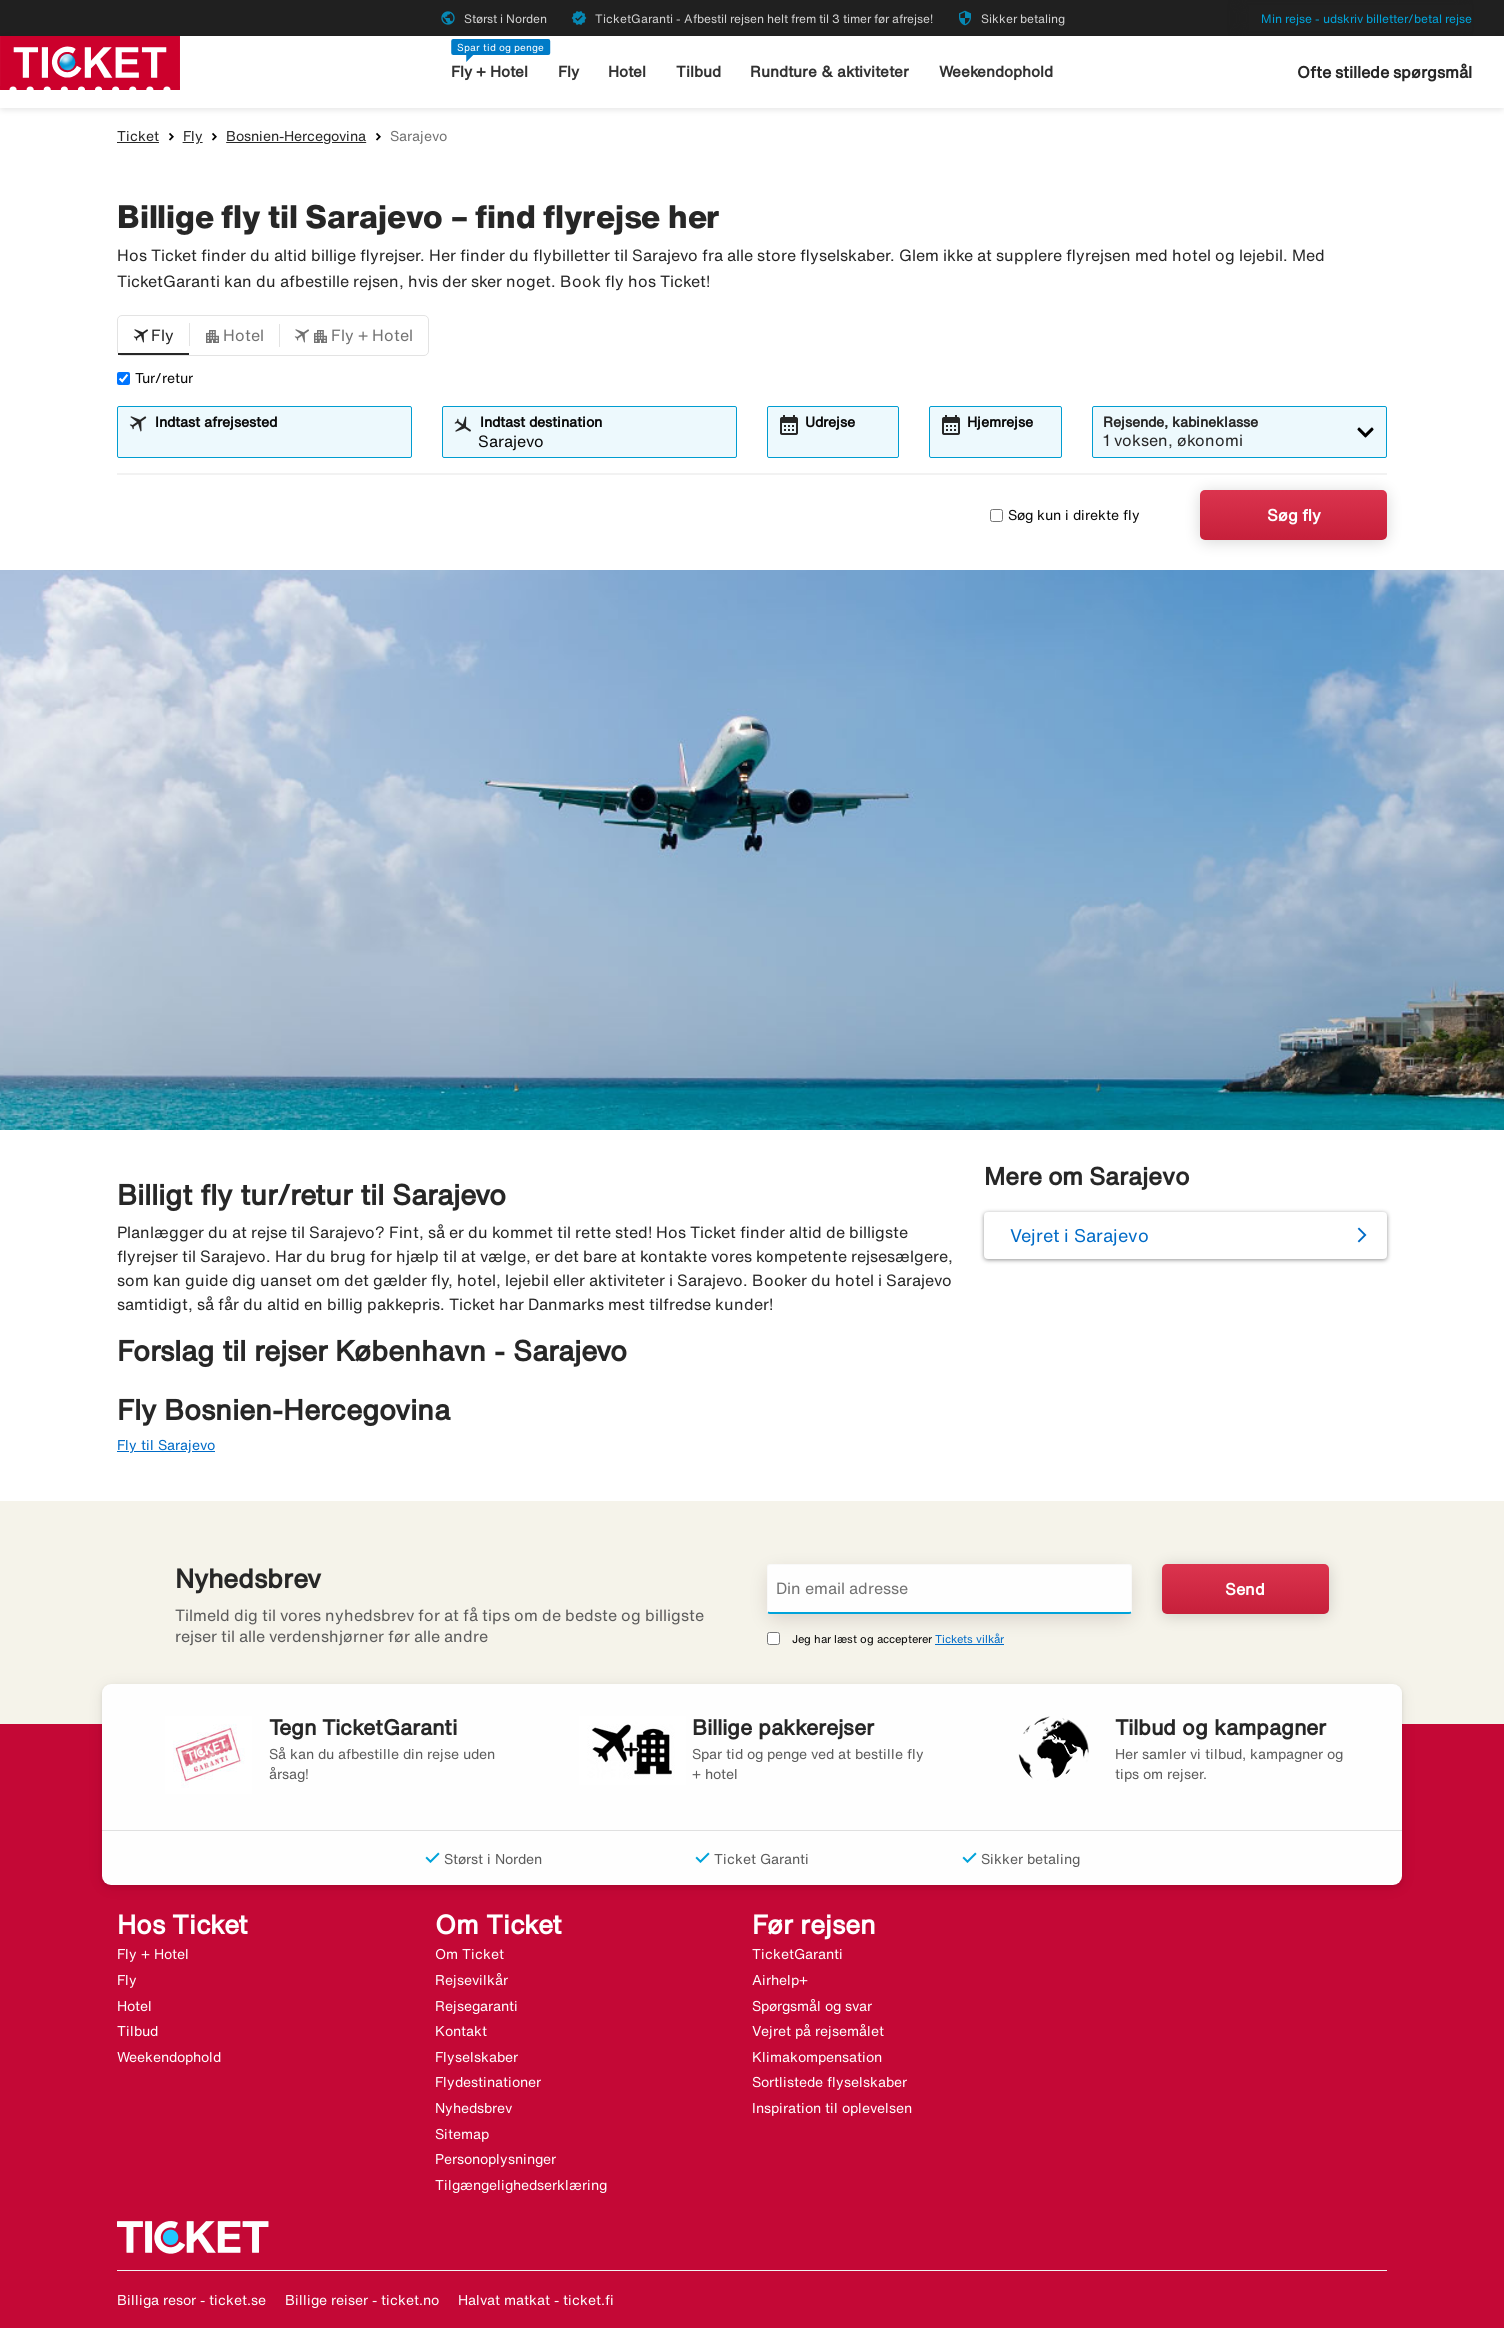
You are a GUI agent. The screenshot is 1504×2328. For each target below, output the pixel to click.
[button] (153, 336)
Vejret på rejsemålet (818, 2031)
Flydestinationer (488, 2082)
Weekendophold (996, 71)
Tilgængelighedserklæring (521, 2185)
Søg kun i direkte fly (1065, 515)
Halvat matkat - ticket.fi (536, 2300)
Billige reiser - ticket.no (362, 2300)
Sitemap (462, 2134)
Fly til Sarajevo (166, 1445)
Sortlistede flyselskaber (829, 2082)
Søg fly (1294, 515)
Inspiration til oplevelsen (832, 2108)
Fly (568, 71)
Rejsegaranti (476, 2006)
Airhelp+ (780, 1980)
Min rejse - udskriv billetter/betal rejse (1366, 18)
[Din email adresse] (949, 1589)
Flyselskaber (476, 2057)
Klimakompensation (817, 2057)
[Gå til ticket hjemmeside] (90, 61)
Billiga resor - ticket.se (191, 2300)
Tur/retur (155, 378)
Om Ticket (469, 1954)
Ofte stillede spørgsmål (1384, 72)
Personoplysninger (495, 2159)
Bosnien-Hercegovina (296, 136)
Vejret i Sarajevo (1079, 1235)
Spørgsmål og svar (812, 2006)
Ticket (138, 136)
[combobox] (277, 441)
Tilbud (698, 71)
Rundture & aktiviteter (829, 71)
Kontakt (461, 2031)
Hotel (627, 71)
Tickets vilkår (969, 1638)
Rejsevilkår (471, 1980)
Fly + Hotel (489, 71)
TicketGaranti (797, 1954)
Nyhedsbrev (473, 2108)
